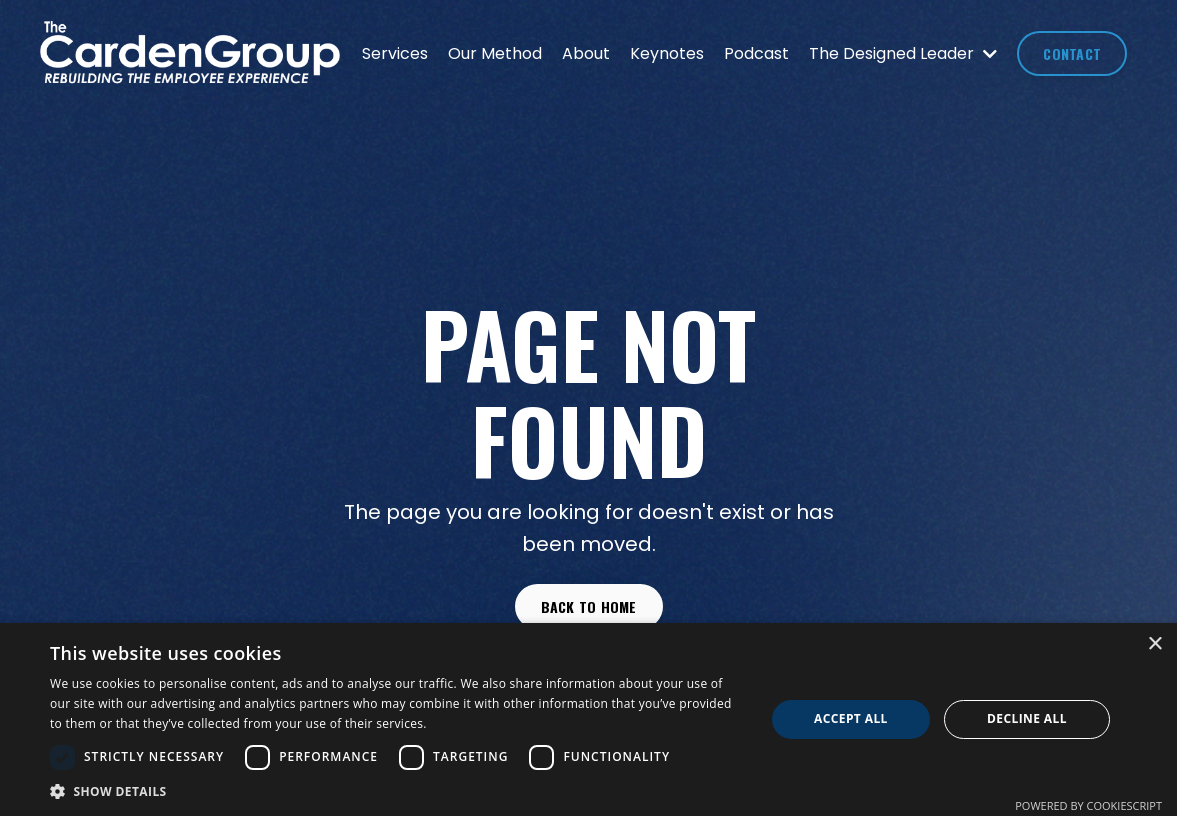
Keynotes (667, 53)
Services (395, 53)
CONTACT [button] (1072, 53)
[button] (397, 791)
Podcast (756, 53)
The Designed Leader (903, 53)
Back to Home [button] (589, 606)
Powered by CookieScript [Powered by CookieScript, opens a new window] (1088, 805)
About (586, 53)
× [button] (1154, 644)
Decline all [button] (1027, 718)
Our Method (495, 53)
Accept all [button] (851, 718)
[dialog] (588, 719)
